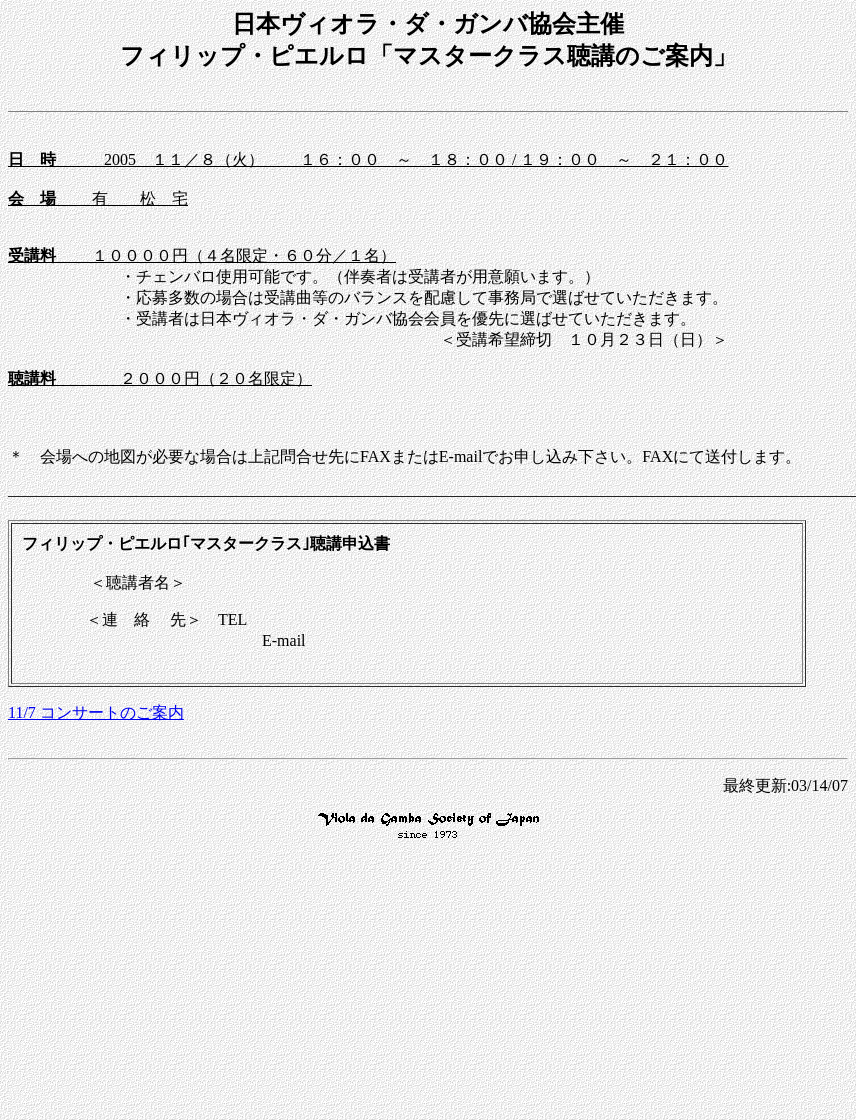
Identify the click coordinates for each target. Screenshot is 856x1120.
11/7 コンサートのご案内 (96, 712)
